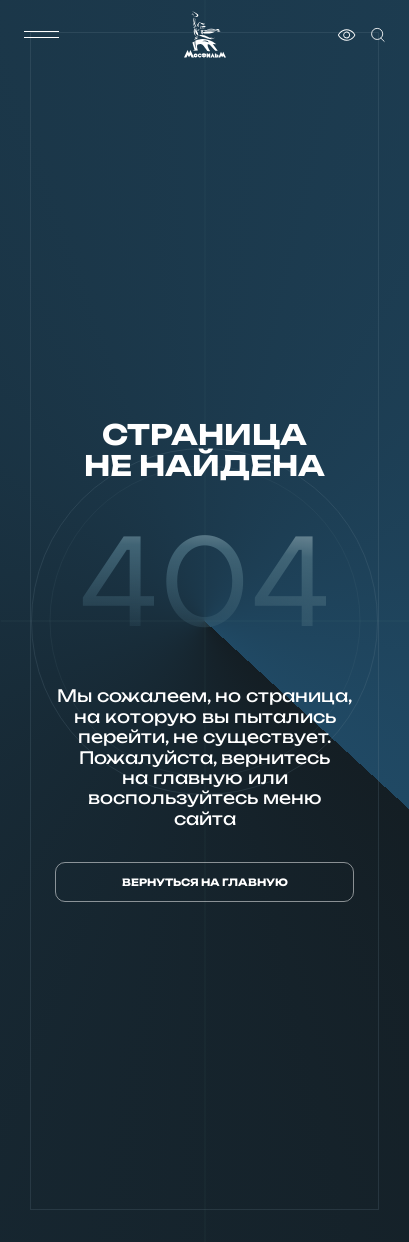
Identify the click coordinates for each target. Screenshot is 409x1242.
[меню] (42, 35)
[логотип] (205, 34)
